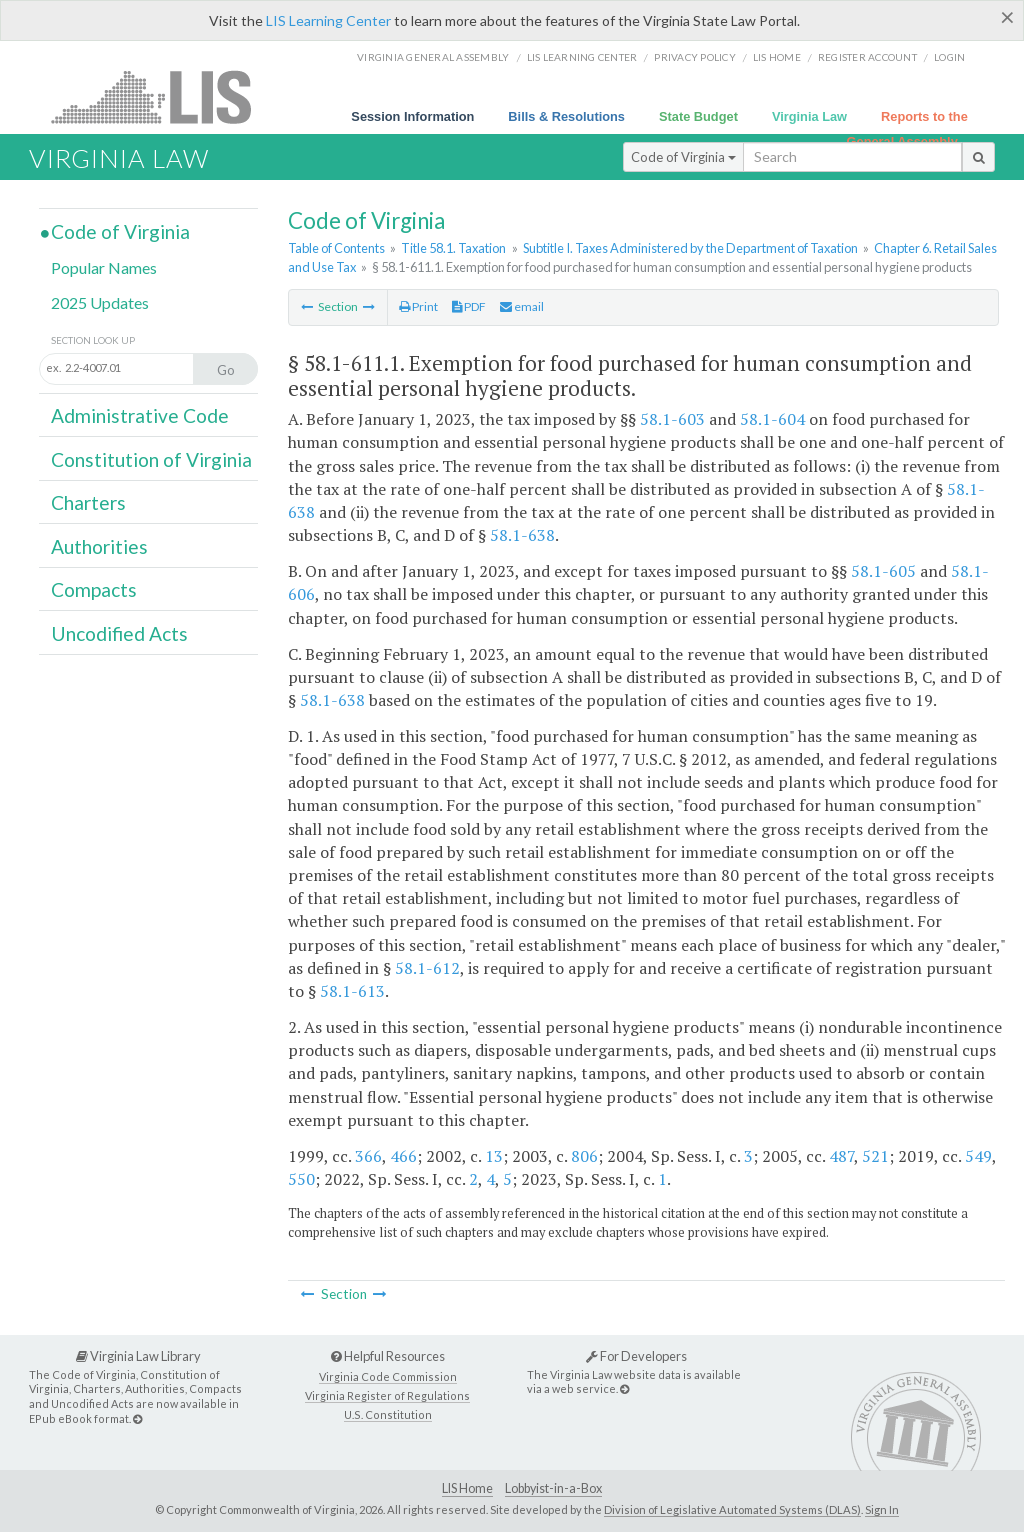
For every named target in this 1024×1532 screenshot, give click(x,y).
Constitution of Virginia (151, 459)
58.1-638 (522, 535)
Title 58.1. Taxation (453, 248)
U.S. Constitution (388, 1414)
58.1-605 (883, 571)
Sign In (882, 1509)
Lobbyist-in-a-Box (553, 1488)
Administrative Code (140, 415)
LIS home (777, 57)
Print (418, 306)
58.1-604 (772, 419)
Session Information (412, 116)
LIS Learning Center (328, 20)
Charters (88, 502)
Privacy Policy (695, 57)
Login (949, 57)
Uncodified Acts (119, 633)
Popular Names (104, 267)
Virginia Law (809, 116)
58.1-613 (352, 991)
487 (841, 1156)
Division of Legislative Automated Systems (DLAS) (732, 1509)
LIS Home (467, 1488)
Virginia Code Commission (388, 1376)
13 (494, 1156)
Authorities (99, 546)
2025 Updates (100, 302)
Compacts (94, 589)
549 (978, 1156)
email (522, 306)
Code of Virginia (683, 157)
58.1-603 (672, 419)
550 (301, 1179)
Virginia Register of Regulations (387, 1395)
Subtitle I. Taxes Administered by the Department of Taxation (690, 248)
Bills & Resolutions (566, 116)
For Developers (636, 1356)
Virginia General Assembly (433, 57)
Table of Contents (336, 248)
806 (584, 1156)
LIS (162, 96)
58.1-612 (427, 968)
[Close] (1007, 17)
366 (368, 1156)
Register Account (867, 57)
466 (403, 1156)
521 (875, 1156)
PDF (469, 306)
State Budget (698, 116)
